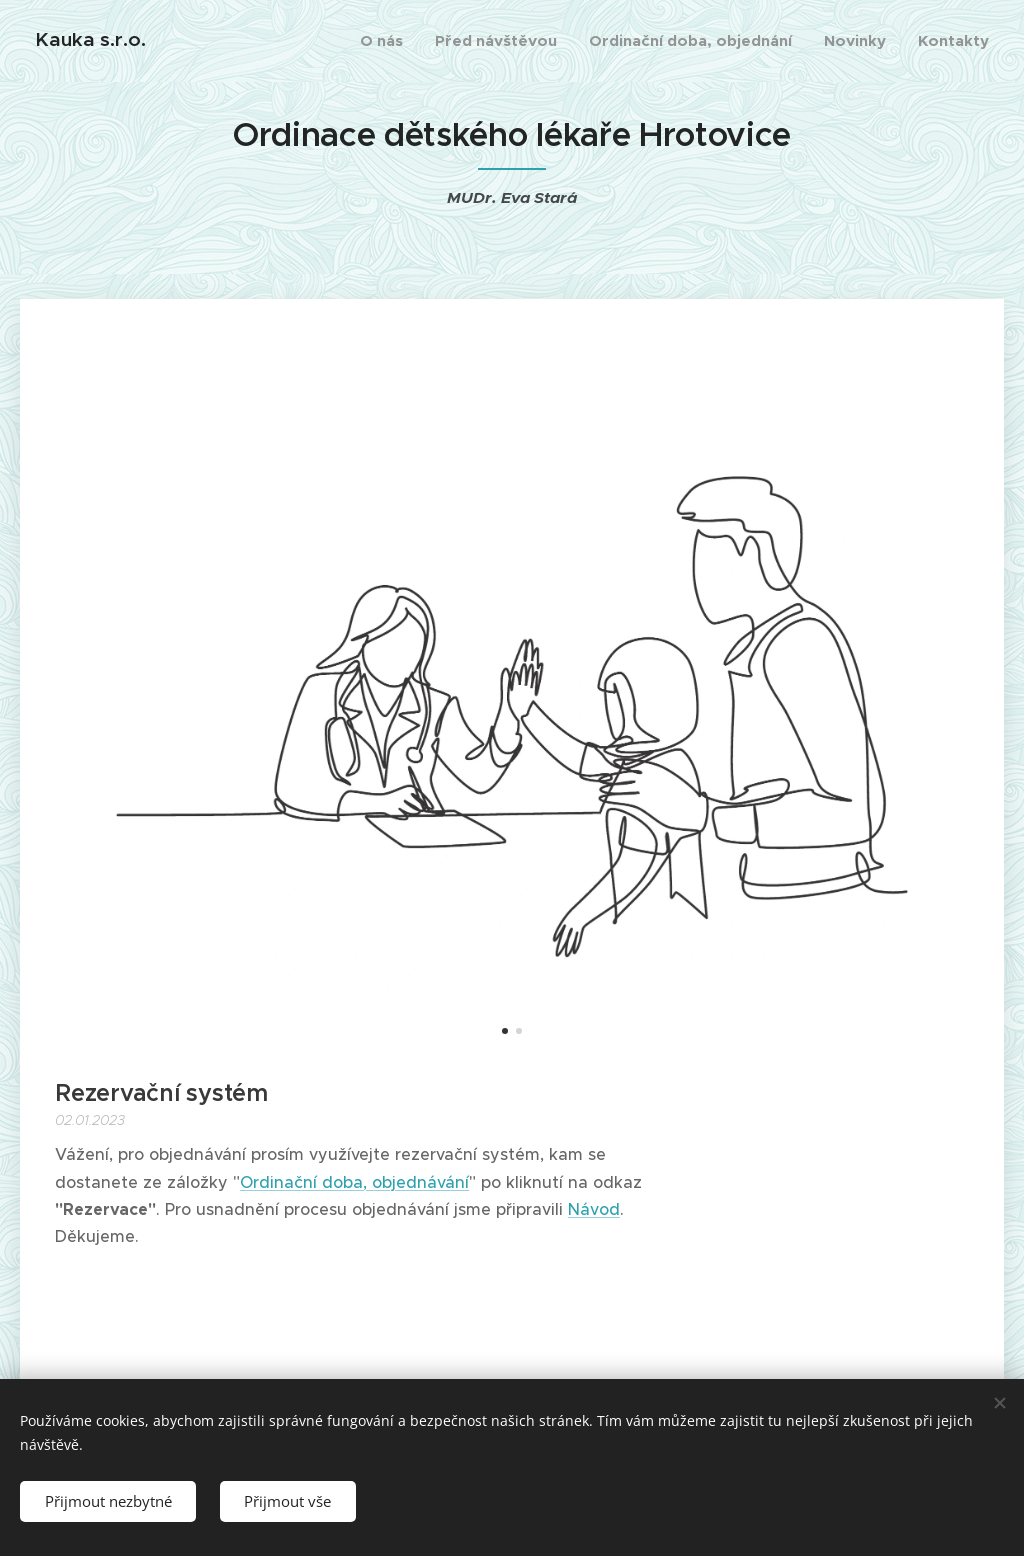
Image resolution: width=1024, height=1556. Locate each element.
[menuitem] (387, 41)
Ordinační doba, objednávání (354, 1181)
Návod (594, 1208)
